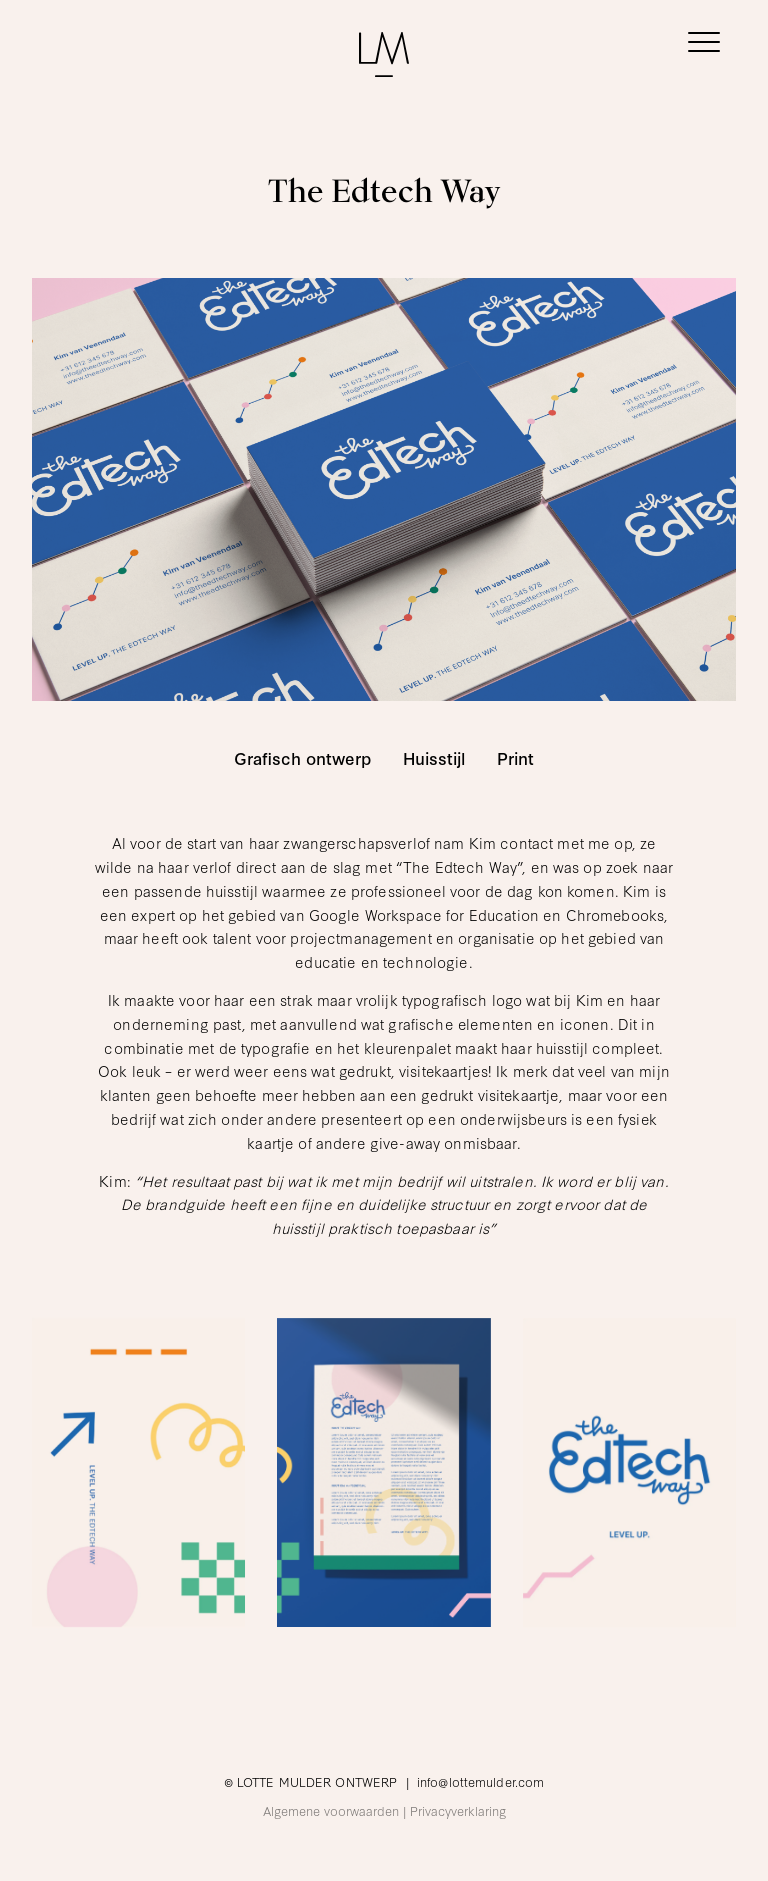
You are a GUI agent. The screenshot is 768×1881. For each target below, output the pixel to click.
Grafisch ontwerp (302, 758)
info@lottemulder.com (480, 1781)
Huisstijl (434, 758)
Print (515, 758)
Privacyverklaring (458, 1810)
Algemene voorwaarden (331, 1810)
